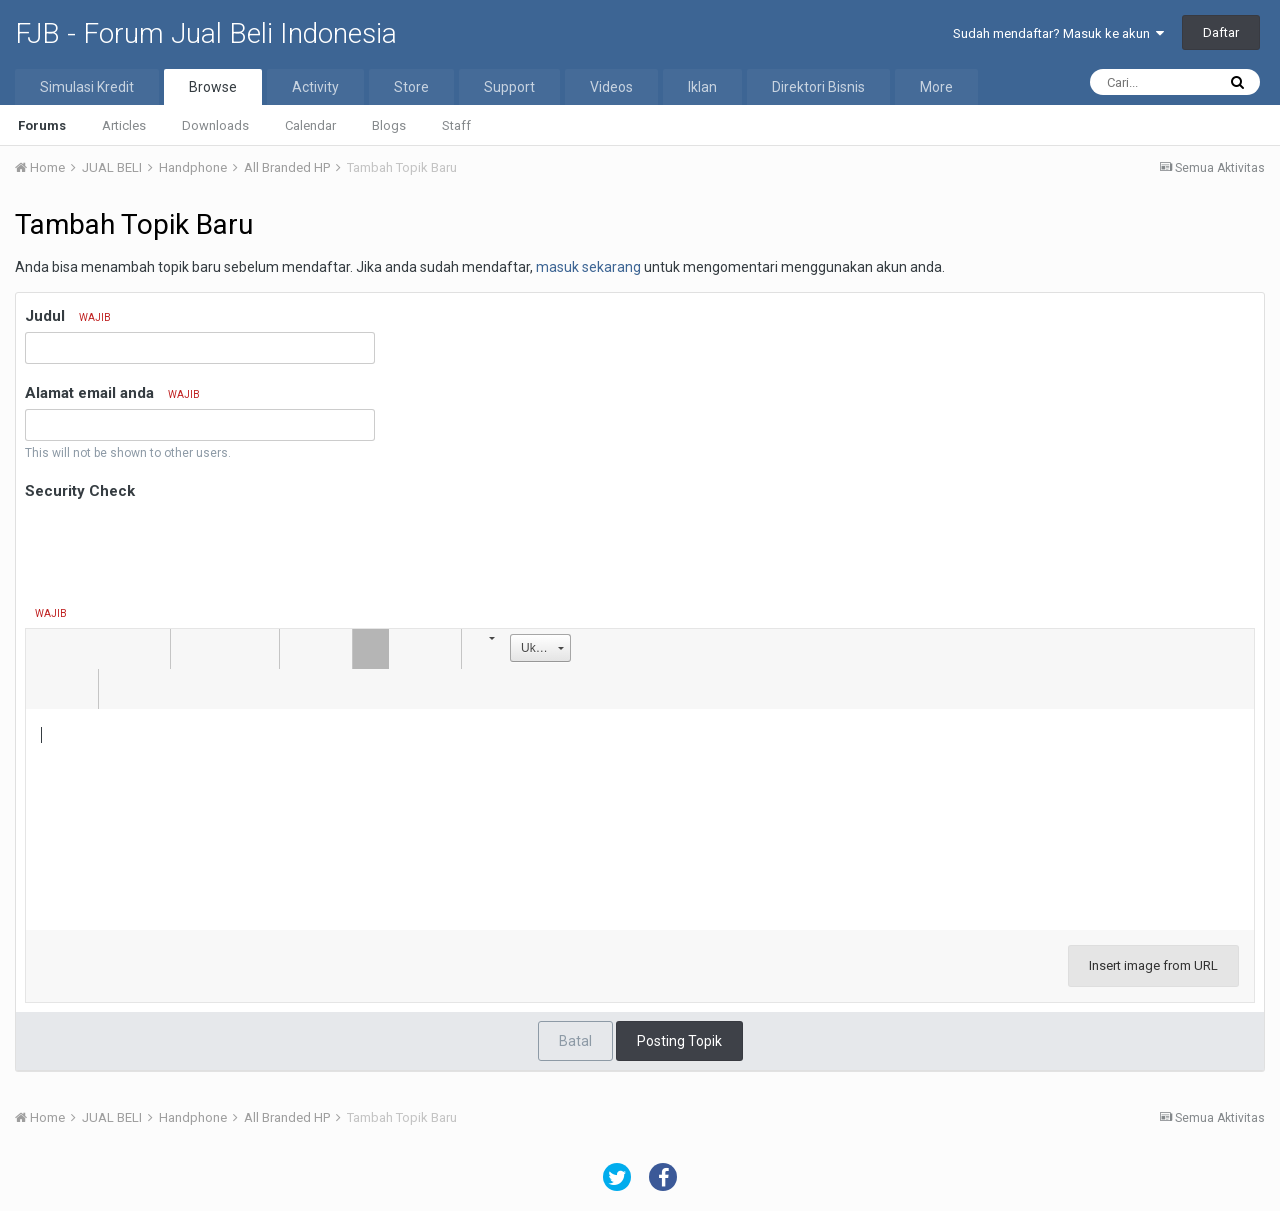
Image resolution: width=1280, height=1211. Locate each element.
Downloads (215, 125)
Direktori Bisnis (818, 87)
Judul (68, 316)
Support (509, 87)
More (936, 87)
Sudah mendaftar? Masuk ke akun (1058, 33)
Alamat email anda (112, 393)
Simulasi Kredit (87, 87)
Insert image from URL (1153, 965)
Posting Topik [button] (679, 1041)
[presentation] (177, 544)
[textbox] (640, 809)
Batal (575, 1041)
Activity (315, 87)
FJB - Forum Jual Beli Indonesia (206, 33)
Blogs (389, 125)
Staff (456, 125)
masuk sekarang (588, 267)
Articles (124, 125)
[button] (44, 649)
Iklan (702, 87)
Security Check (80, 491)
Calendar (310, 125)
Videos (611, 87)
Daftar (1221, 32)
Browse (213, 87)
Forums (42, 125)
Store (411, 87)
